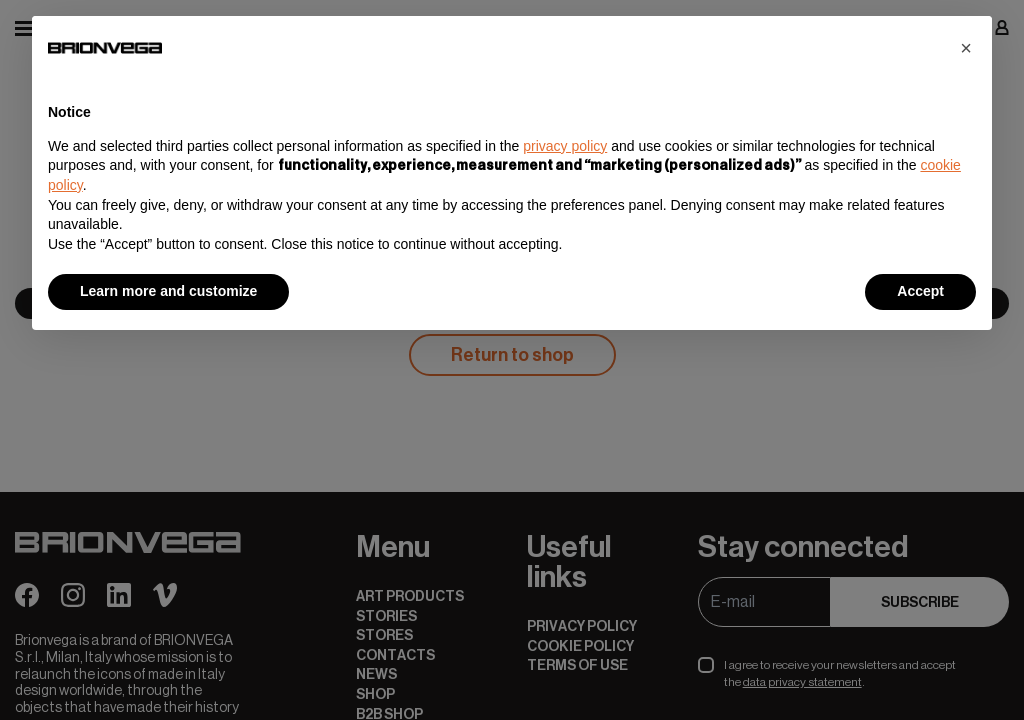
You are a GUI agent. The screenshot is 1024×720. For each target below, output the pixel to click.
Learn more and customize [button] (168, 291)
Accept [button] (920, 291)
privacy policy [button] (565, 146)
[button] (966, 48)
